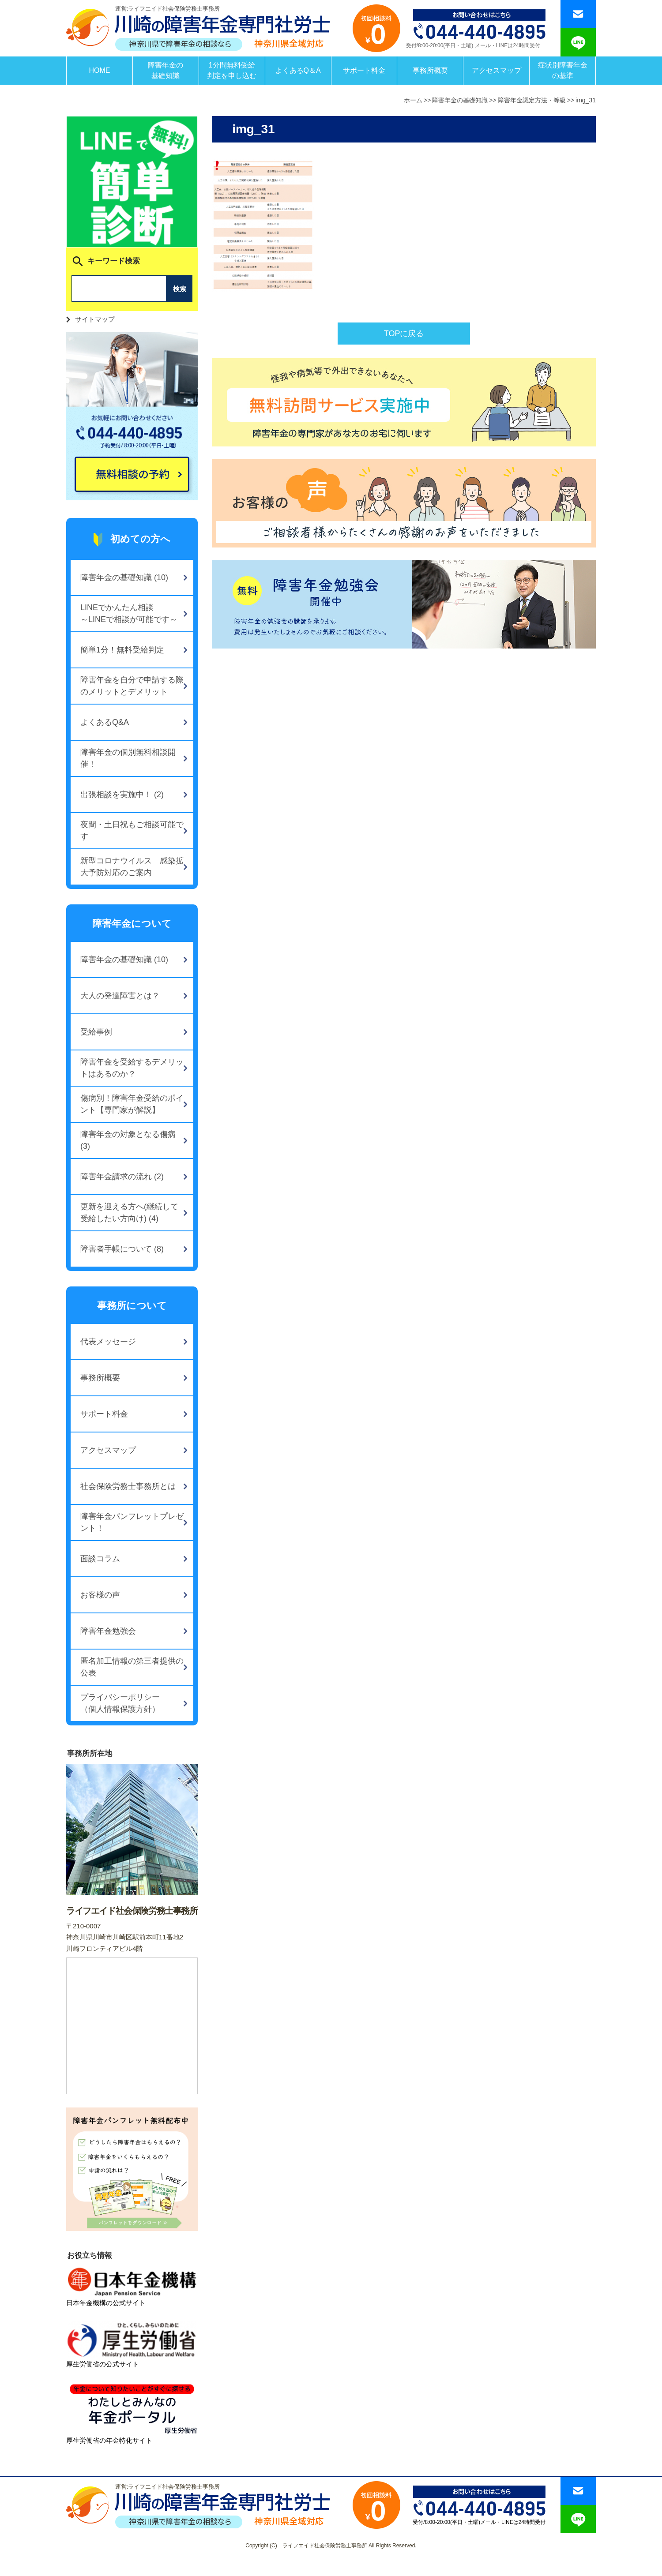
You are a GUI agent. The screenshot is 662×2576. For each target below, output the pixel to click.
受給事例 (96, 1031)
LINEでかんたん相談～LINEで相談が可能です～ (128, 613)
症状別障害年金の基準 (562, 70)
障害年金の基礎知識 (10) (124, 577)
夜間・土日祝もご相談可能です (132, 830)
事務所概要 (430, 70)
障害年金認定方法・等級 (532, 100)
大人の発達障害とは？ (120, 995)
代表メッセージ (108, 1341)
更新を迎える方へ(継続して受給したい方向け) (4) (129, 1212)
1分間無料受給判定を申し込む (231, 70)
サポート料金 (364, 70)
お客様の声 (100, 1594)
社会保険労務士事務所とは (128, 1486)
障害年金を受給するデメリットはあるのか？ (132, 1067)
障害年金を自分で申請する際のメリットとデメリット (132, 685)
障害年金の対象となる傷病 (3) (128, 1140)
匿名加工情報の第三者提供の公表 (132, 1667)
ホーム (413, 100)
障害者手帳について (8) (122, 1249)
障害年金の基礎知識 (165, 70)
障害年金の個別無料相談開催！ (128, 758)
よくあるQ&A (104, 722)
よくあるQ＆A (298, 70)
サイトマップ (95, 319)
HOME (99, 70)
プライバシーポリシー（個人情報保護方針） (120, 1703)
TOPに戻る (404, 333)
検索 (179, 288)
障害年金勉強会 (108, 1631)
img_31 (585, 100)
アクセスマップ (496, 70)
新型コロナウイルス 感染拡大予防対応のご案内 (132, 866)
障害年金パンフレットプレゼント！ (132, 1522)
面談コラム (100, 1558)
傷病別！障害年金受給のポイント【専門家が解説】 (132, 1104)
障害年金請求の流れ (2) (122, 1176)
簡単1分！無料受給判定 (122, 649)
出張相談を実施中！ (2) (122, 794)
